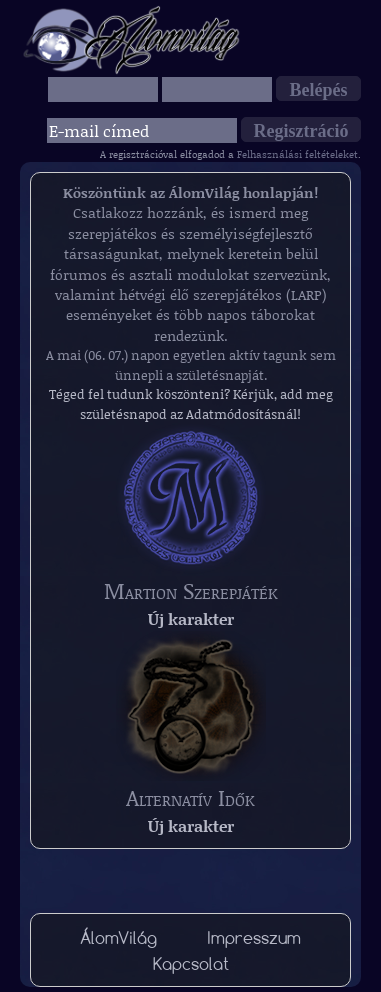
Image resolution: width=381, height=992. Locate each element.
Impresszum (254, 937)
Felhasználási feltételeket (297, 154)
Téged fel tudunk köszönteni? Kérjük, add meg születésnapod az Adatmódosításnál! (191, 404)
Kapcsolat (191, 963)
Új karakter (191, 618)
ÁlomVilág (118, 937)
